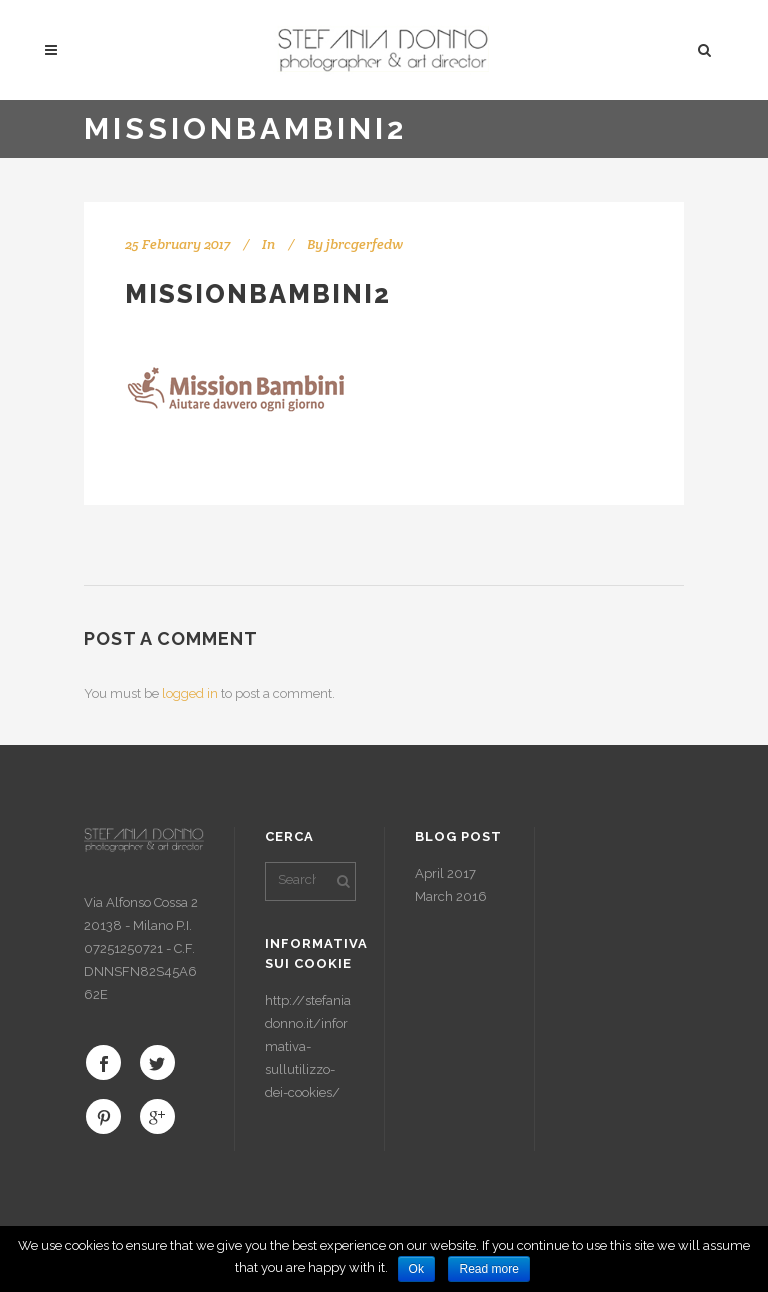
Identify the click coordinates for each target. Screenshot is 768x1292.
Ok (416, 1269)
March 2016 (451, 896)
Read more (488, 1269)
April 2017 (445, 873)
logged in (190, 693)
